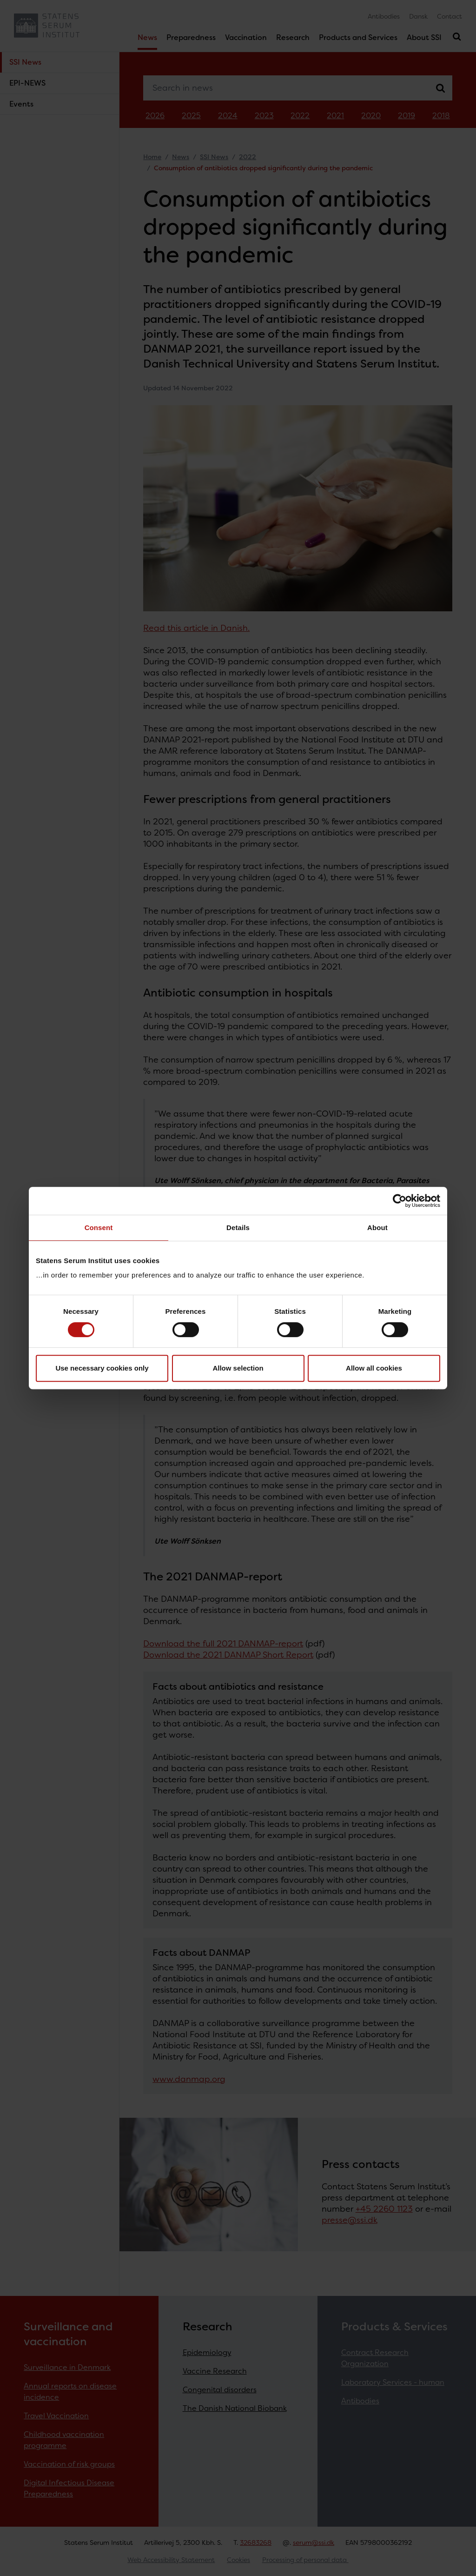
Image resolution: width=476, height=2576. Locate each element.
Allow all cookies (374, 1368)
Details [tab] (238, 1227)
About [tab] (377, 1227)
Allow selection (237, 1368)
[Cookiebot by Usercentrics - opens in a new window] (399, 1201)
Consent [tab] (99, 1227)
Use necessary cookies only (101, 1368)
